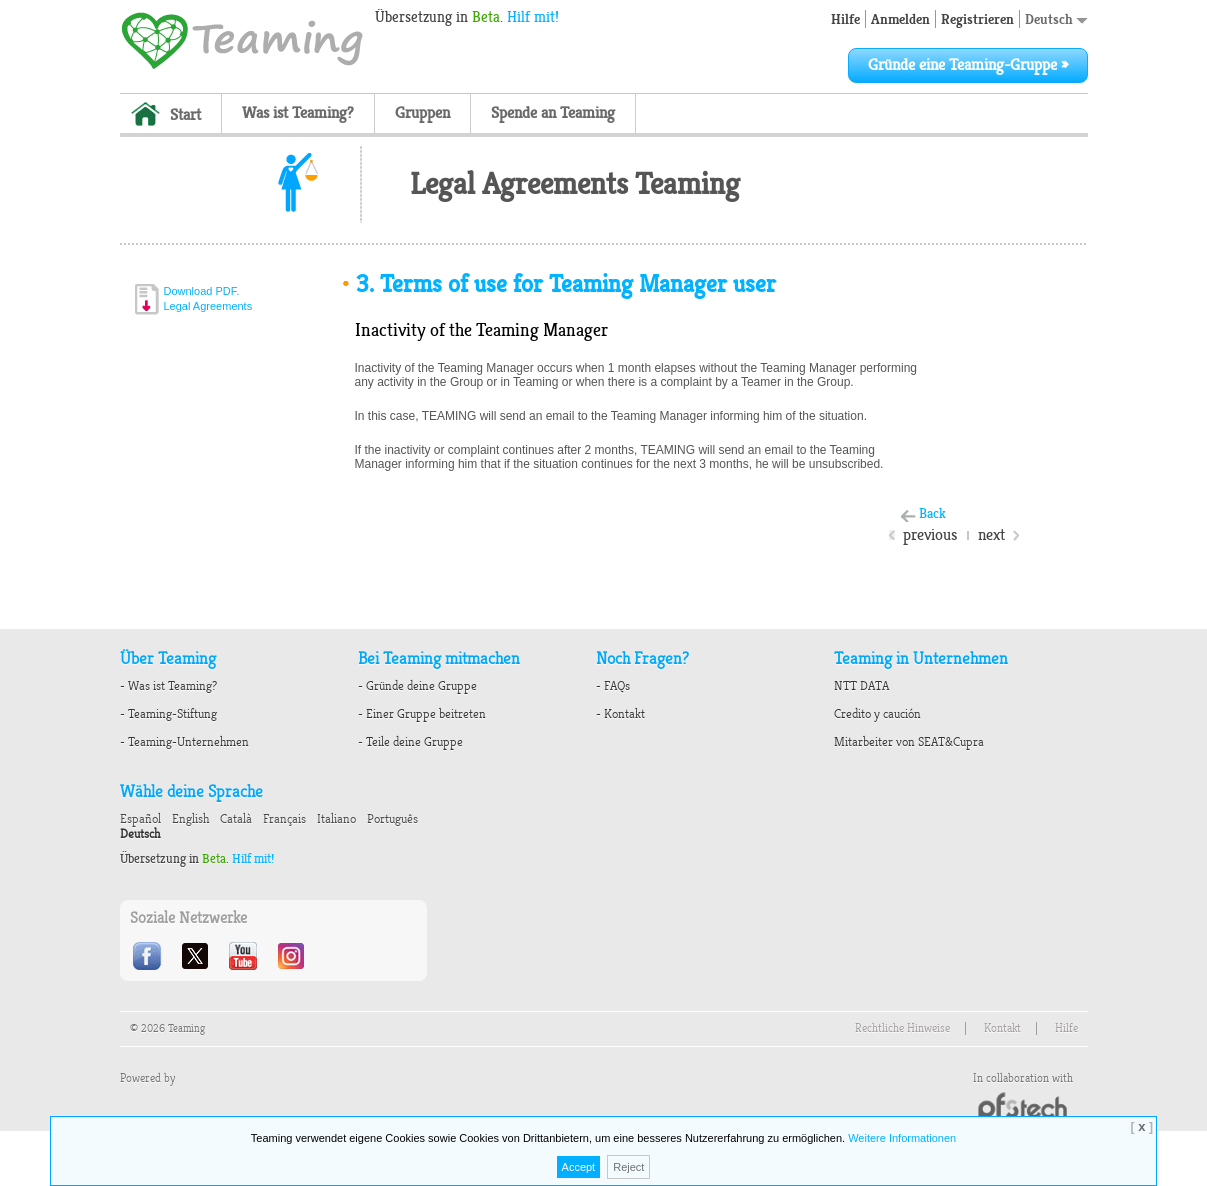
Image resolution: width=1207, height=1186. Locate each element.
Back (932, 513)
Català (236, 819)
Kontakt (1002, 1028)
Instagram (293, 956)
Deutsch (1056, 19)
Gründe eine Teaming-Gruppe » (968, 65)
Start (185, 115)
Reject (628, 1167)
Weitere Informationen (902, 1138)
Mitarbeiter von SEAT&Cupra (909, 742)
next (991, 535)
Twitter (197, 956)
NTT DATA (861, 686)
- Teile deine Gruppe (410, 742)
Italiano (336, 819)
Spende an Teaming (553, 113)
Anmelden (900, 19)
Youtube (245, 956)
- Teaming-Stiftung (168, 714)
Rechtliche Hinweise (902, 1028)
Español (140, 819)
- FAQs (613, 686)
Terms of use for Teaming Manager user (558, 284)
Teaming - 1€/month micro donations (242, 39)
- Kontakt (620, 714)
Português (392, 819)
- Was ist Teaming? (168, 686)
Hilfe (845, 19)
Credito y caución (877, 714)
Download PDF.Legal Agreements (208, 298)
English (190, 819)
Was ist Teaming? (298, 113)
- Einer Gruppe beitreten (422, 714)
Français (284, 819)
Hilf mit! (533, 17)
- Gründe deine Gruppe (417, 686)
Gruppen (422, 113)
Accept (579, 1167)
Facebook (149, 956)
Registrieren (977, 19)
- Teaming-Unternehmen (184, 742)
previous (930, 535)
